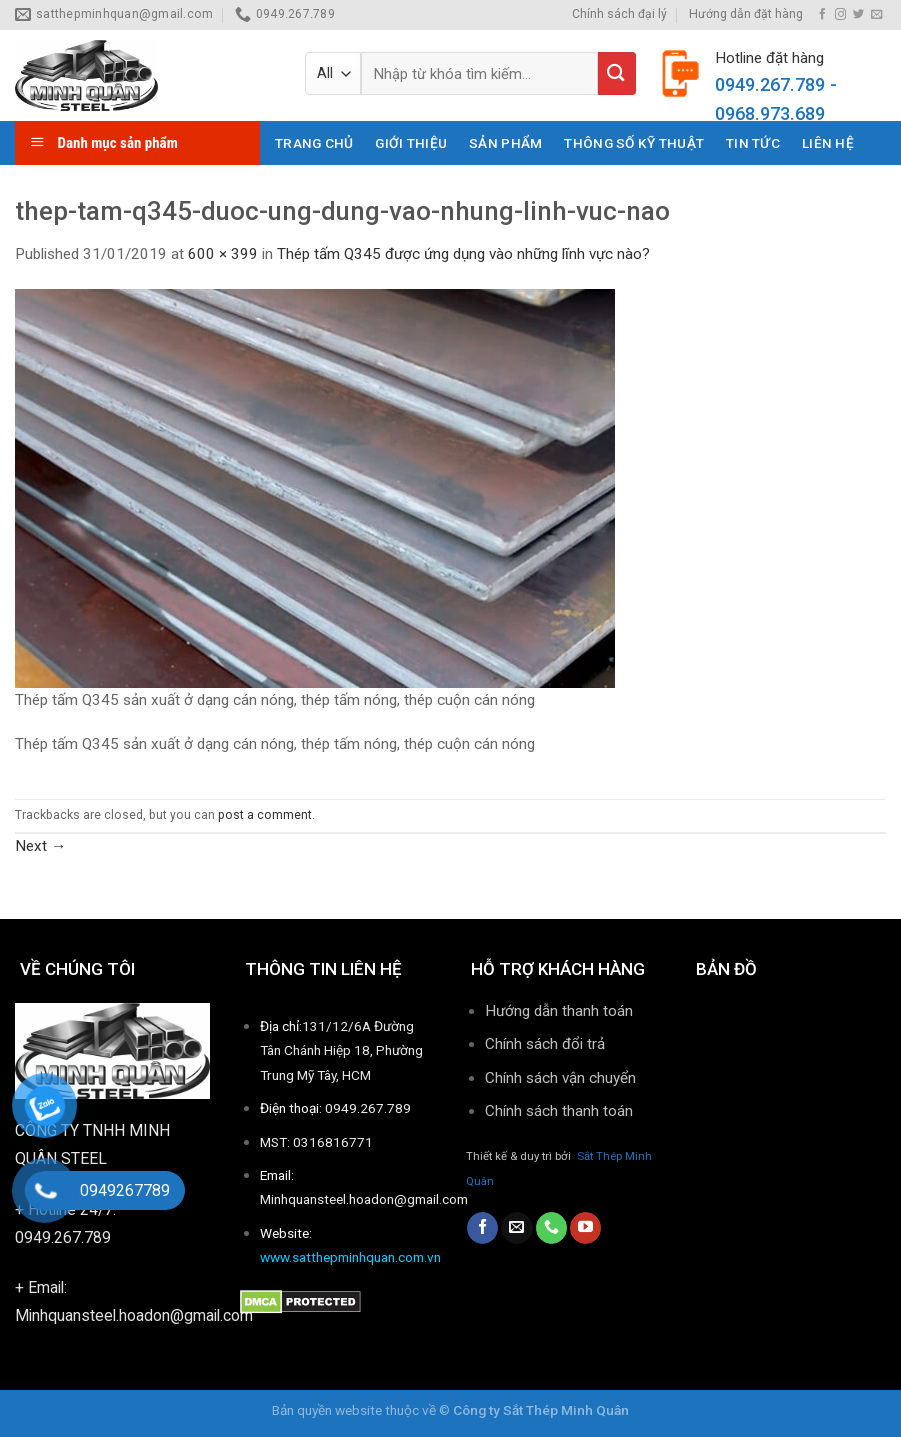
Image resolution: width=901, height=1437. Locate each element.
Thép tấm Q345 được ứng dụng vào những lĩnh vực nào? (463, 254)
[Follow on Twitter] (858, 15)
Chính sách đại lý (619, 14)
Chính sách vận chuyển (560, 1078)
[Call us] (551, 1228)
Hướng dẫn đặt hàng (746, 14)
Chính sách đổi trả (545, 1044)
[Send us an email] (876, 15)
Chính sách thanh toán (561, 1111)
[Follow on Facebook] (822, 15)
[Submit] (617, 73)
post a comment (265, 815)
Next (40, 846)
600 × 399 (223, 254)
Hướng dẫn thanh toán (559, 1011)
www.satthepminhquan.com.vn (350, 1257)
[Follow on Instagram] (840, 15)
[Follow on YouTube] (585, 1228)
